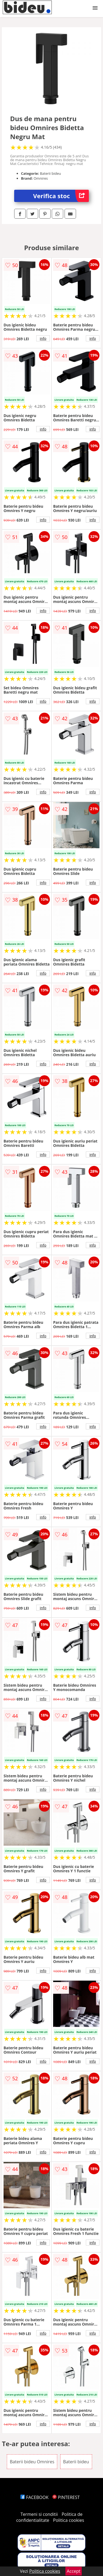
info (43, 338)
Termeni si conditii (39, 2514)
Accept (73, 2571)
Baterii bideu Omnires (32, 2462)
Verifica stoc (61, 196)
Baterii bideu (76, 2462)
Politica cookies (68, 2520)
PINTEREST (66, 2497)
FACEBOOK (34, 2497)
